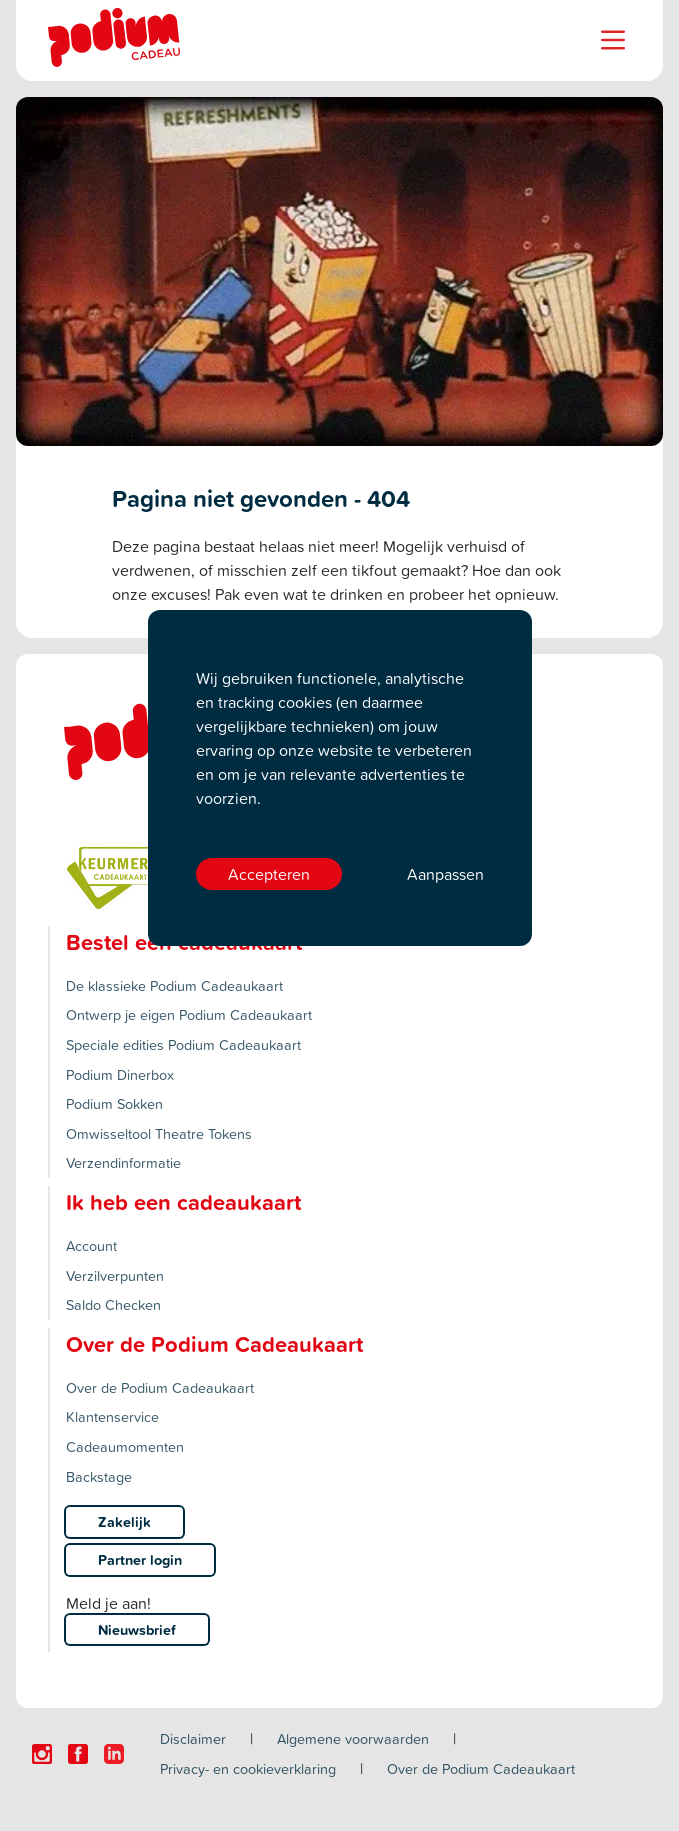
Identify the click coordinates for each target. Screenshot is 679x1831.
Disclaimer (193, 1738)
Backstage (99, 1476)
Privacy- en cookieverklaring (248, 1768)
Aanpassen (445, 874)
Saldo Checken (113, 1304)
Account (91, 1245)
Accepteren (269, 874)
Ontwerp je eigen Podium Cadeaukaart (189, 1014)
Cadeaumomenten (125, 1446)
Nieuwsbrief (137, 1629)
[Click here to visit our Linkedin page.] (114, 1754)
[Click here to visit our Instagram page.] (42, 1754)
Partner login (140, 1559)
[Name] (613, 40)
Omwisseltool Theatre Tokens (159, 1133)
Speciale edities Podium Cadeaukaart (183, 1044)
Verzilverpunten (115, 1275)
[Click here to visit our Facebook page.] (78, 1754)
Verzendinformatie (123, 1162)
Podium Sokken (114, 1103)
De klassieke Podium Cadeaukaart (174, 985)
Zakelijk (124, 1521)
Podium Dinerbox (120, 1074)
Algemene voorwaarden (353, 1738)
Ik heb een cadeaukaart (183, 1202)
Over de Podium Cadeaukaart (160, 1387)
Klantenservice (112, 1416)
